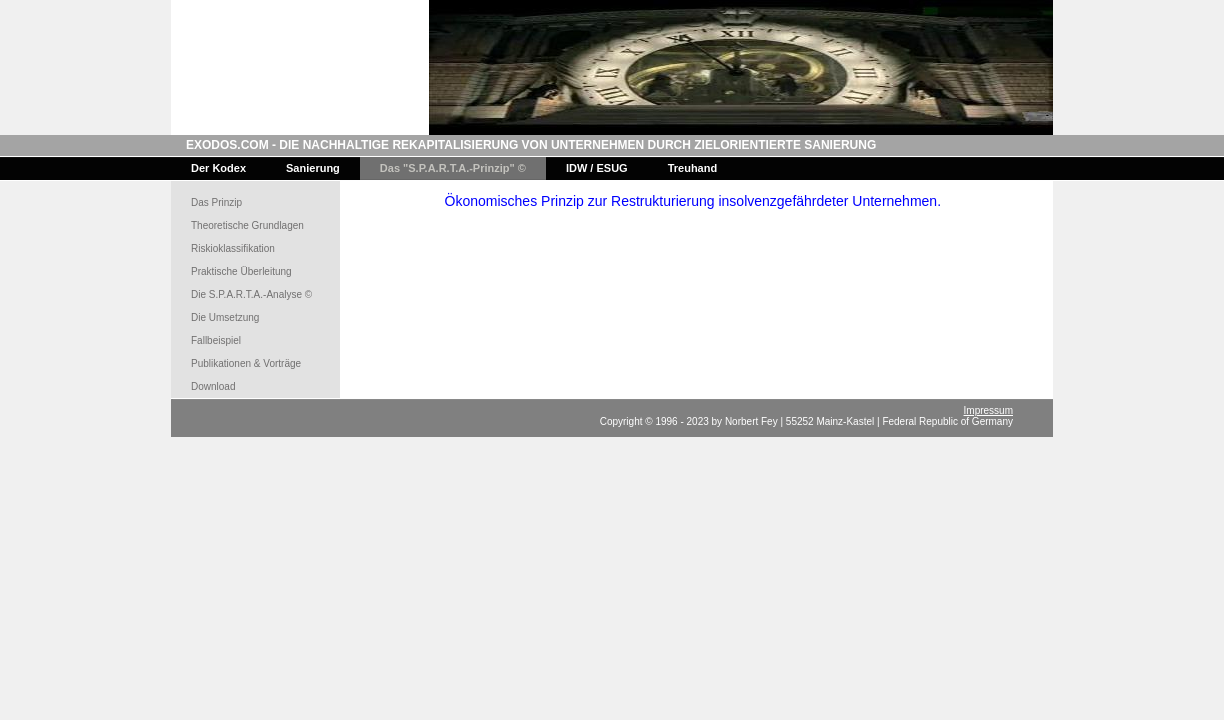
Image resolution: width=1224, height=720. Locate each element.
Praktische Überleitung (241, 271)
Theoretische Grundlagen (247, 225)
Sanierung (313, 168)
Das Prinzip (216, 202)
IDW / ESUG (597, 168)
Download (213, 386)
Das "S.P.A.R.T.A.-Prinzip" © (453, 168)
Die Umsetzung (225, 317)
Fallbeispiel (216, 340)
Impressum (988, 410)
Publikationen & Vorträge (246, 363)
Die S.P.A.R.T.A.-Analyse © (251, 294)
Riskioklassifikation (233, 248)
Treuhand (693, 168)
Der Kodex (218, 168)
